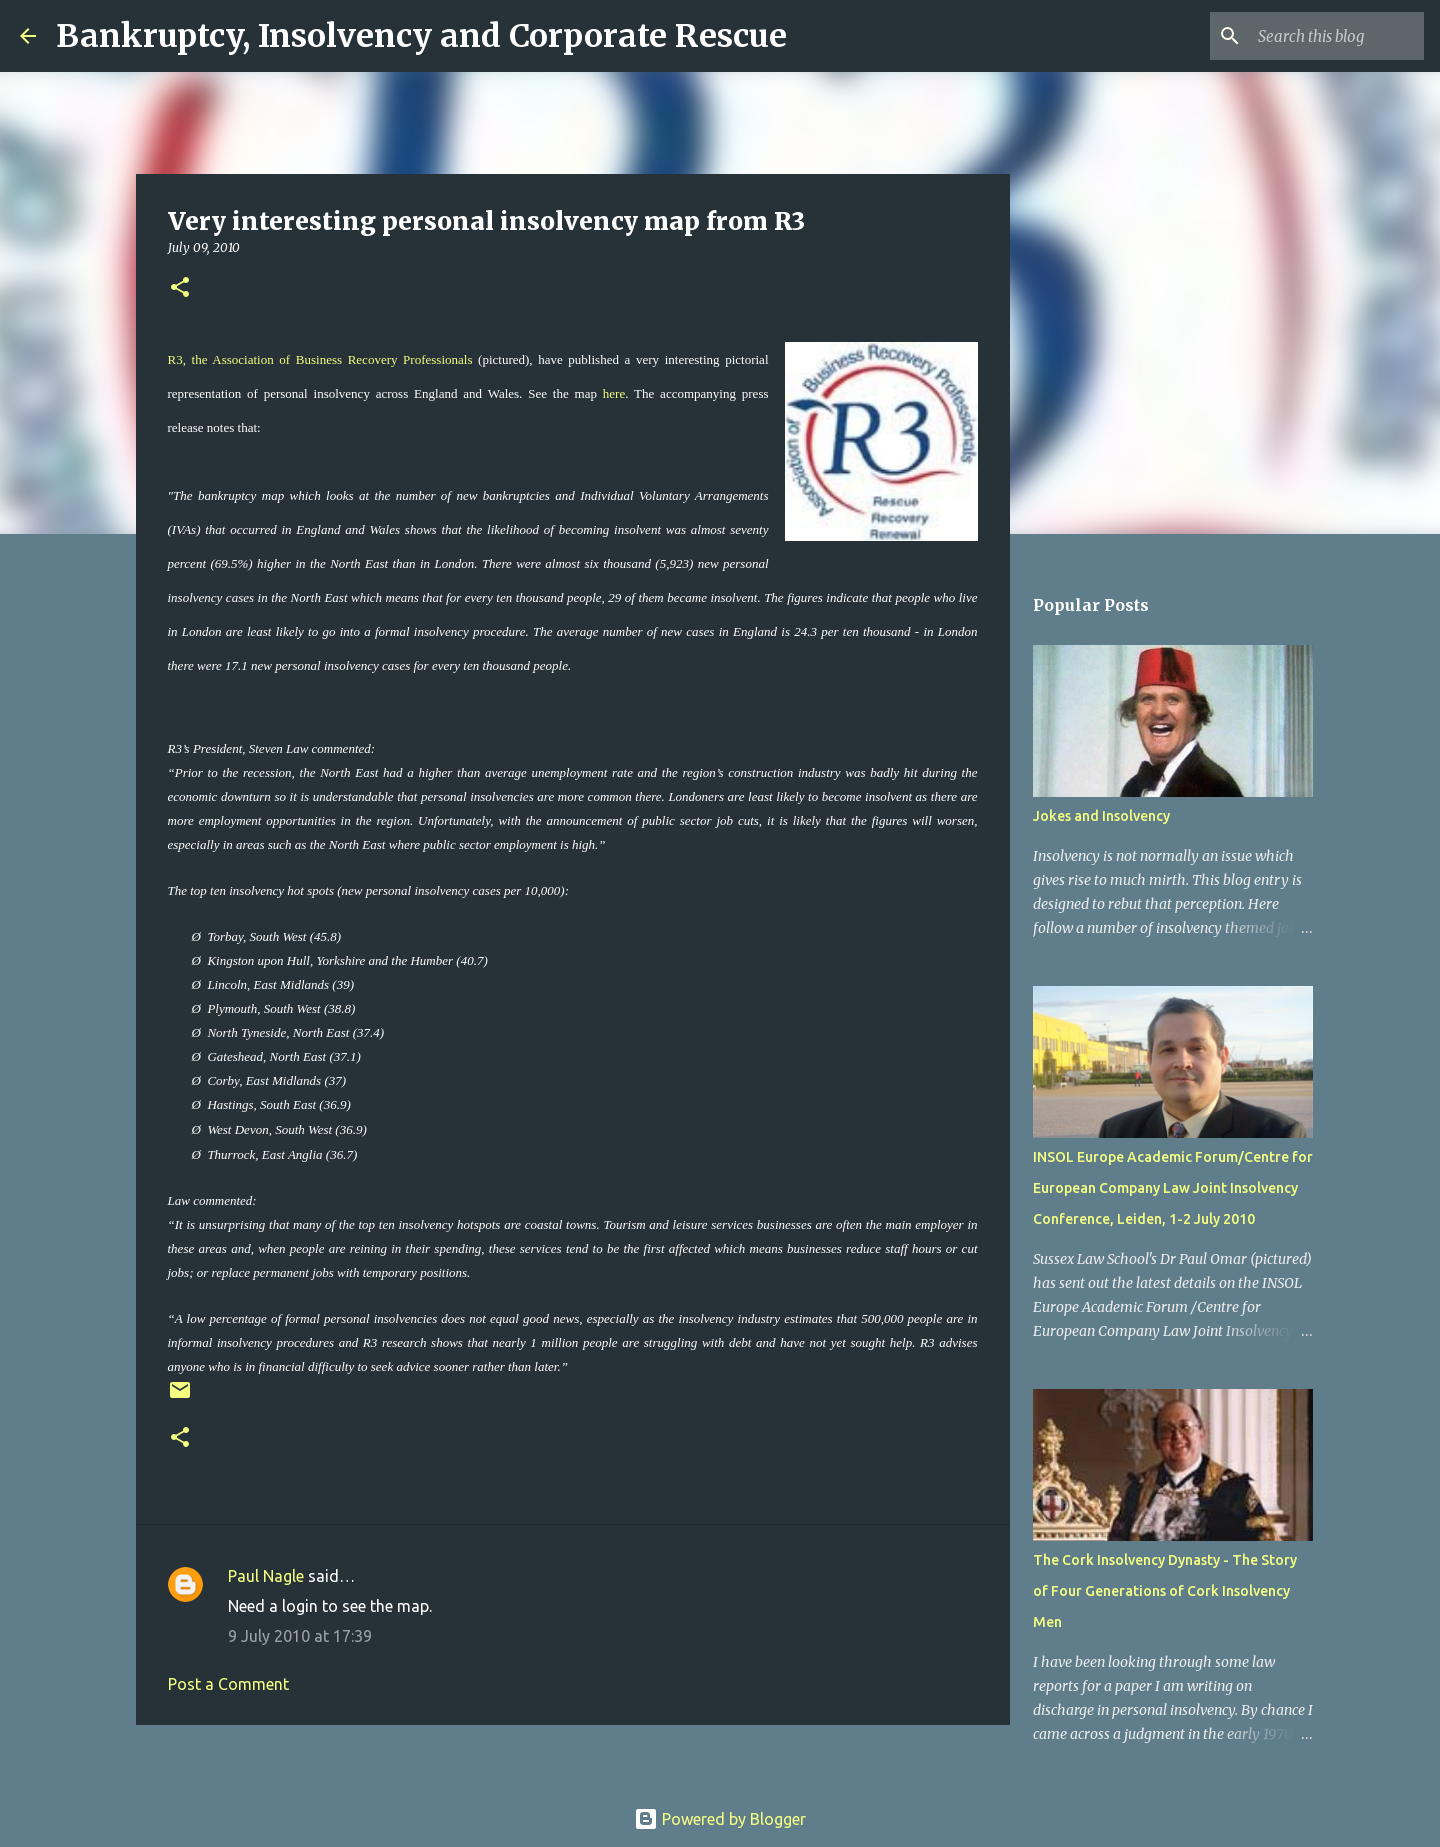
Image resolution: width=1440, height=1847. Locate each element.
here (614, 393)
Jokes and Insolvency (1101, 816)
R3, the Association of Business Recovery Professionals (320, 359)
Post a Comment (228, 1684)
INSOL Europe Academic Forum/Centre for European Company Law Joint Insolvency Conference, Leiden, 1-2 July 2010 (1173, 1188)
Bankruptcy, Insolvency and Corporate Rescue (421, 36)
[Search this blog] (1319, 36)
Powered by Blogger (720, 1819)
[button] (180, 288)
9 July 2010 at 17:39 (300, 1636)
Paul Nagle (266, 1576)
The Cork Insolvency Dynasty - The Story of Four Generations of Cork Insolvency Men (1165, 1591)
